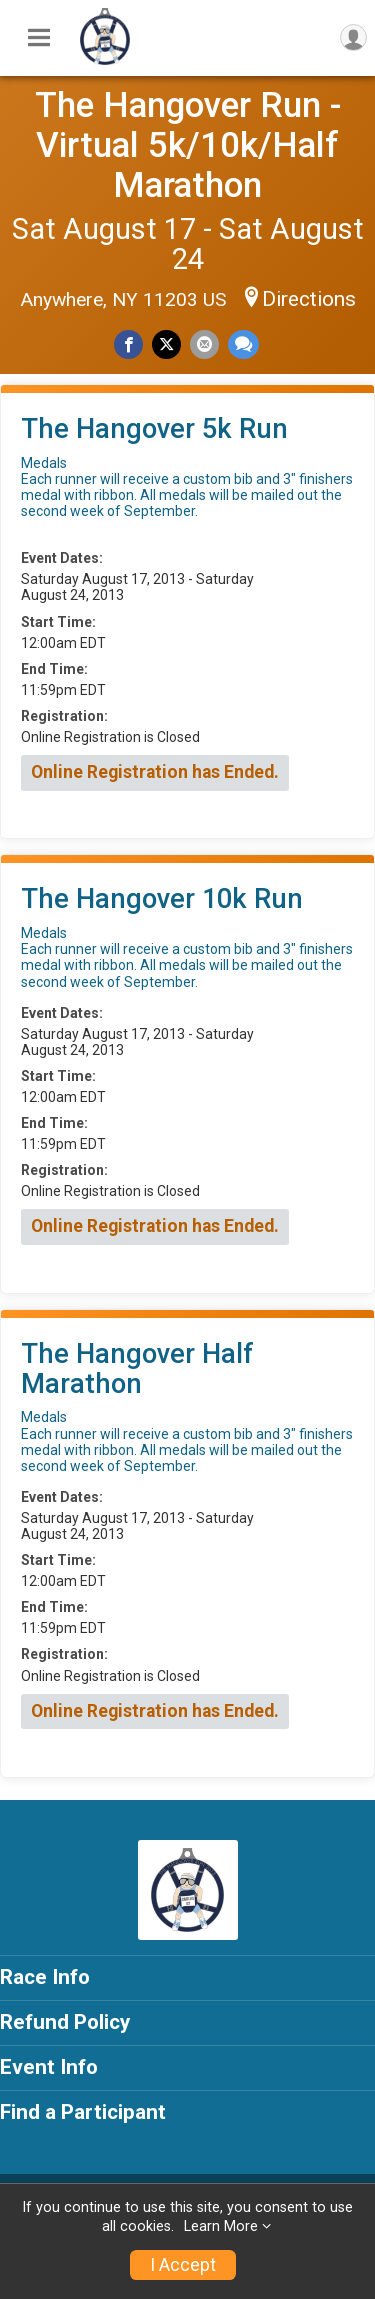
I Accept (183, 2265)
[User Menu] (353, 37)
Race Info (45, 1977)
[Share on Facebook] (128, 344)
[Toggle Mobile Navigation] (39, 38)
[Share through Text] (243, 344)
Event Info (49, 2067)
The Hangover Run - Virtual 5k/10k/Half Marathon (188, 145)
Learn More (221, 2226)
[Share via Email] (204, 344)
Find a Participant (83, 2112)
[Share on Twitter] (166, 344)
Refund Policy (65, 2022)
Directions (309, 299)
